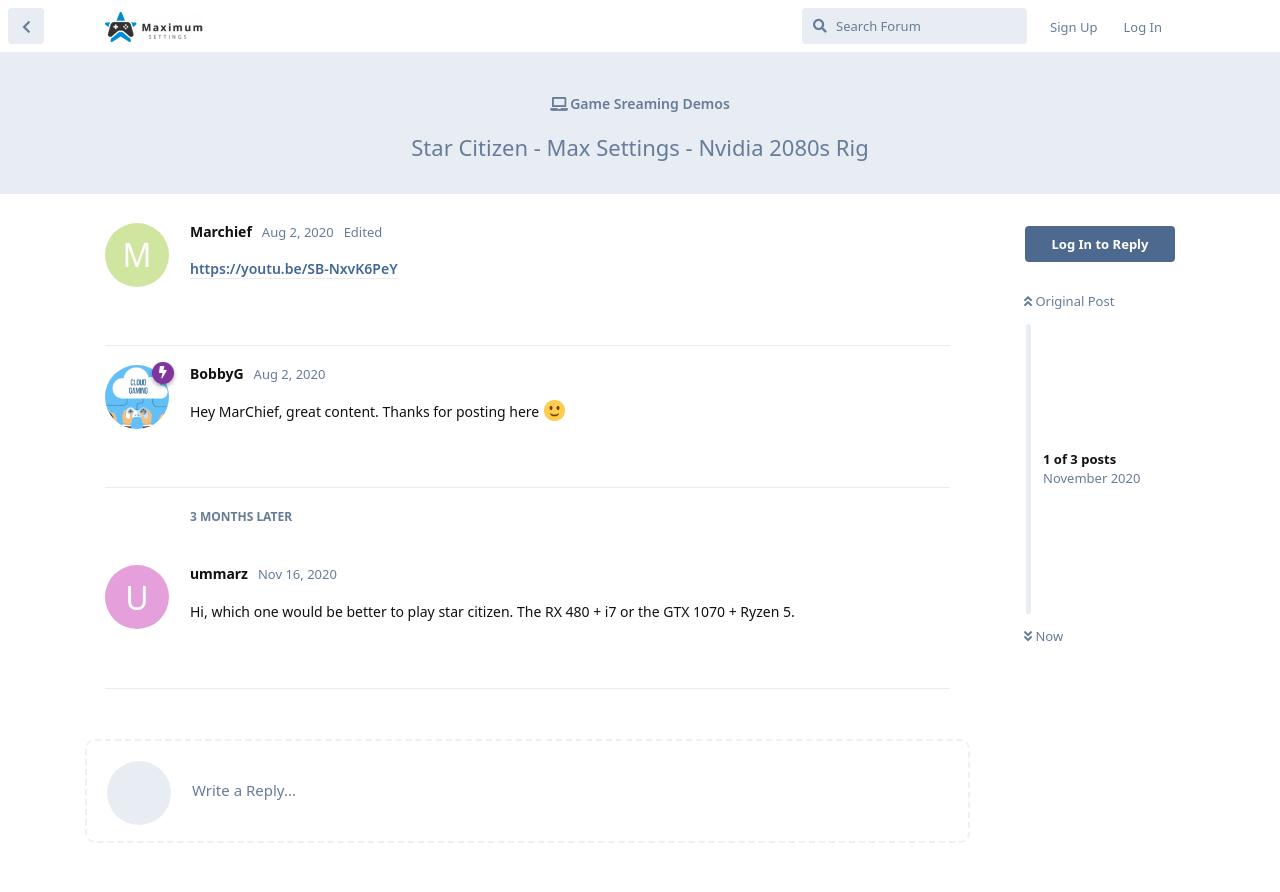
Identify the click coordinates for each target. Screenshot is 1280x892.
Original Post (1069, 301)
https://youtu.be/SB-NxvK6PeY (294, 268)
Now (1043, 636)
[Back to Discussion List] (26, 26)
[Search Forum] (914, 26)
